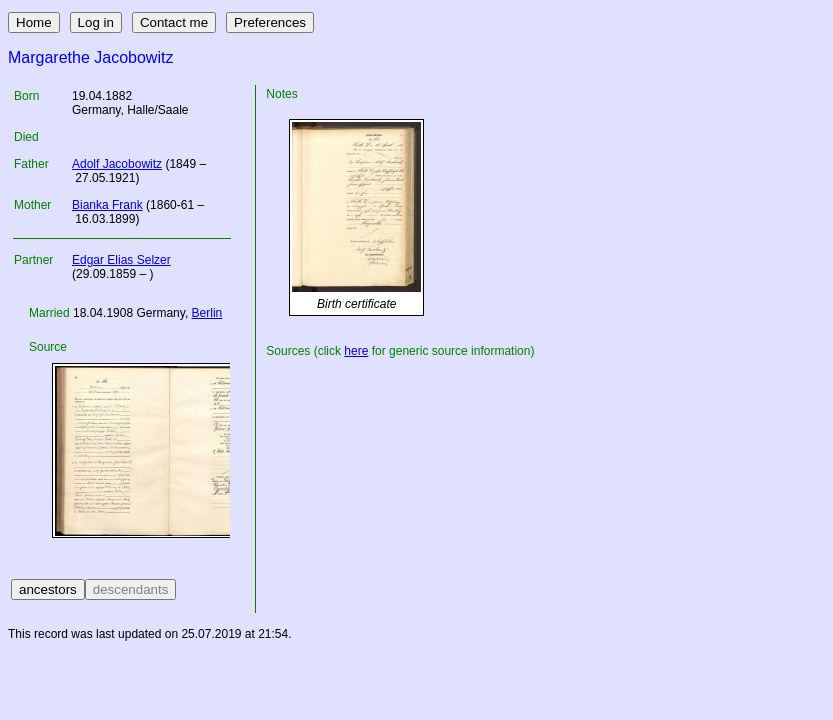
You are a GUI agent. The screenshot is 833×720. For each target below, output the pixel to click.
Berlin (207, 313)
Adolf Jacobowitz (117, 164)
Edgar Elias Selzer (121, 260)
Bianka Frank (107, 205)
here (356, 351)
